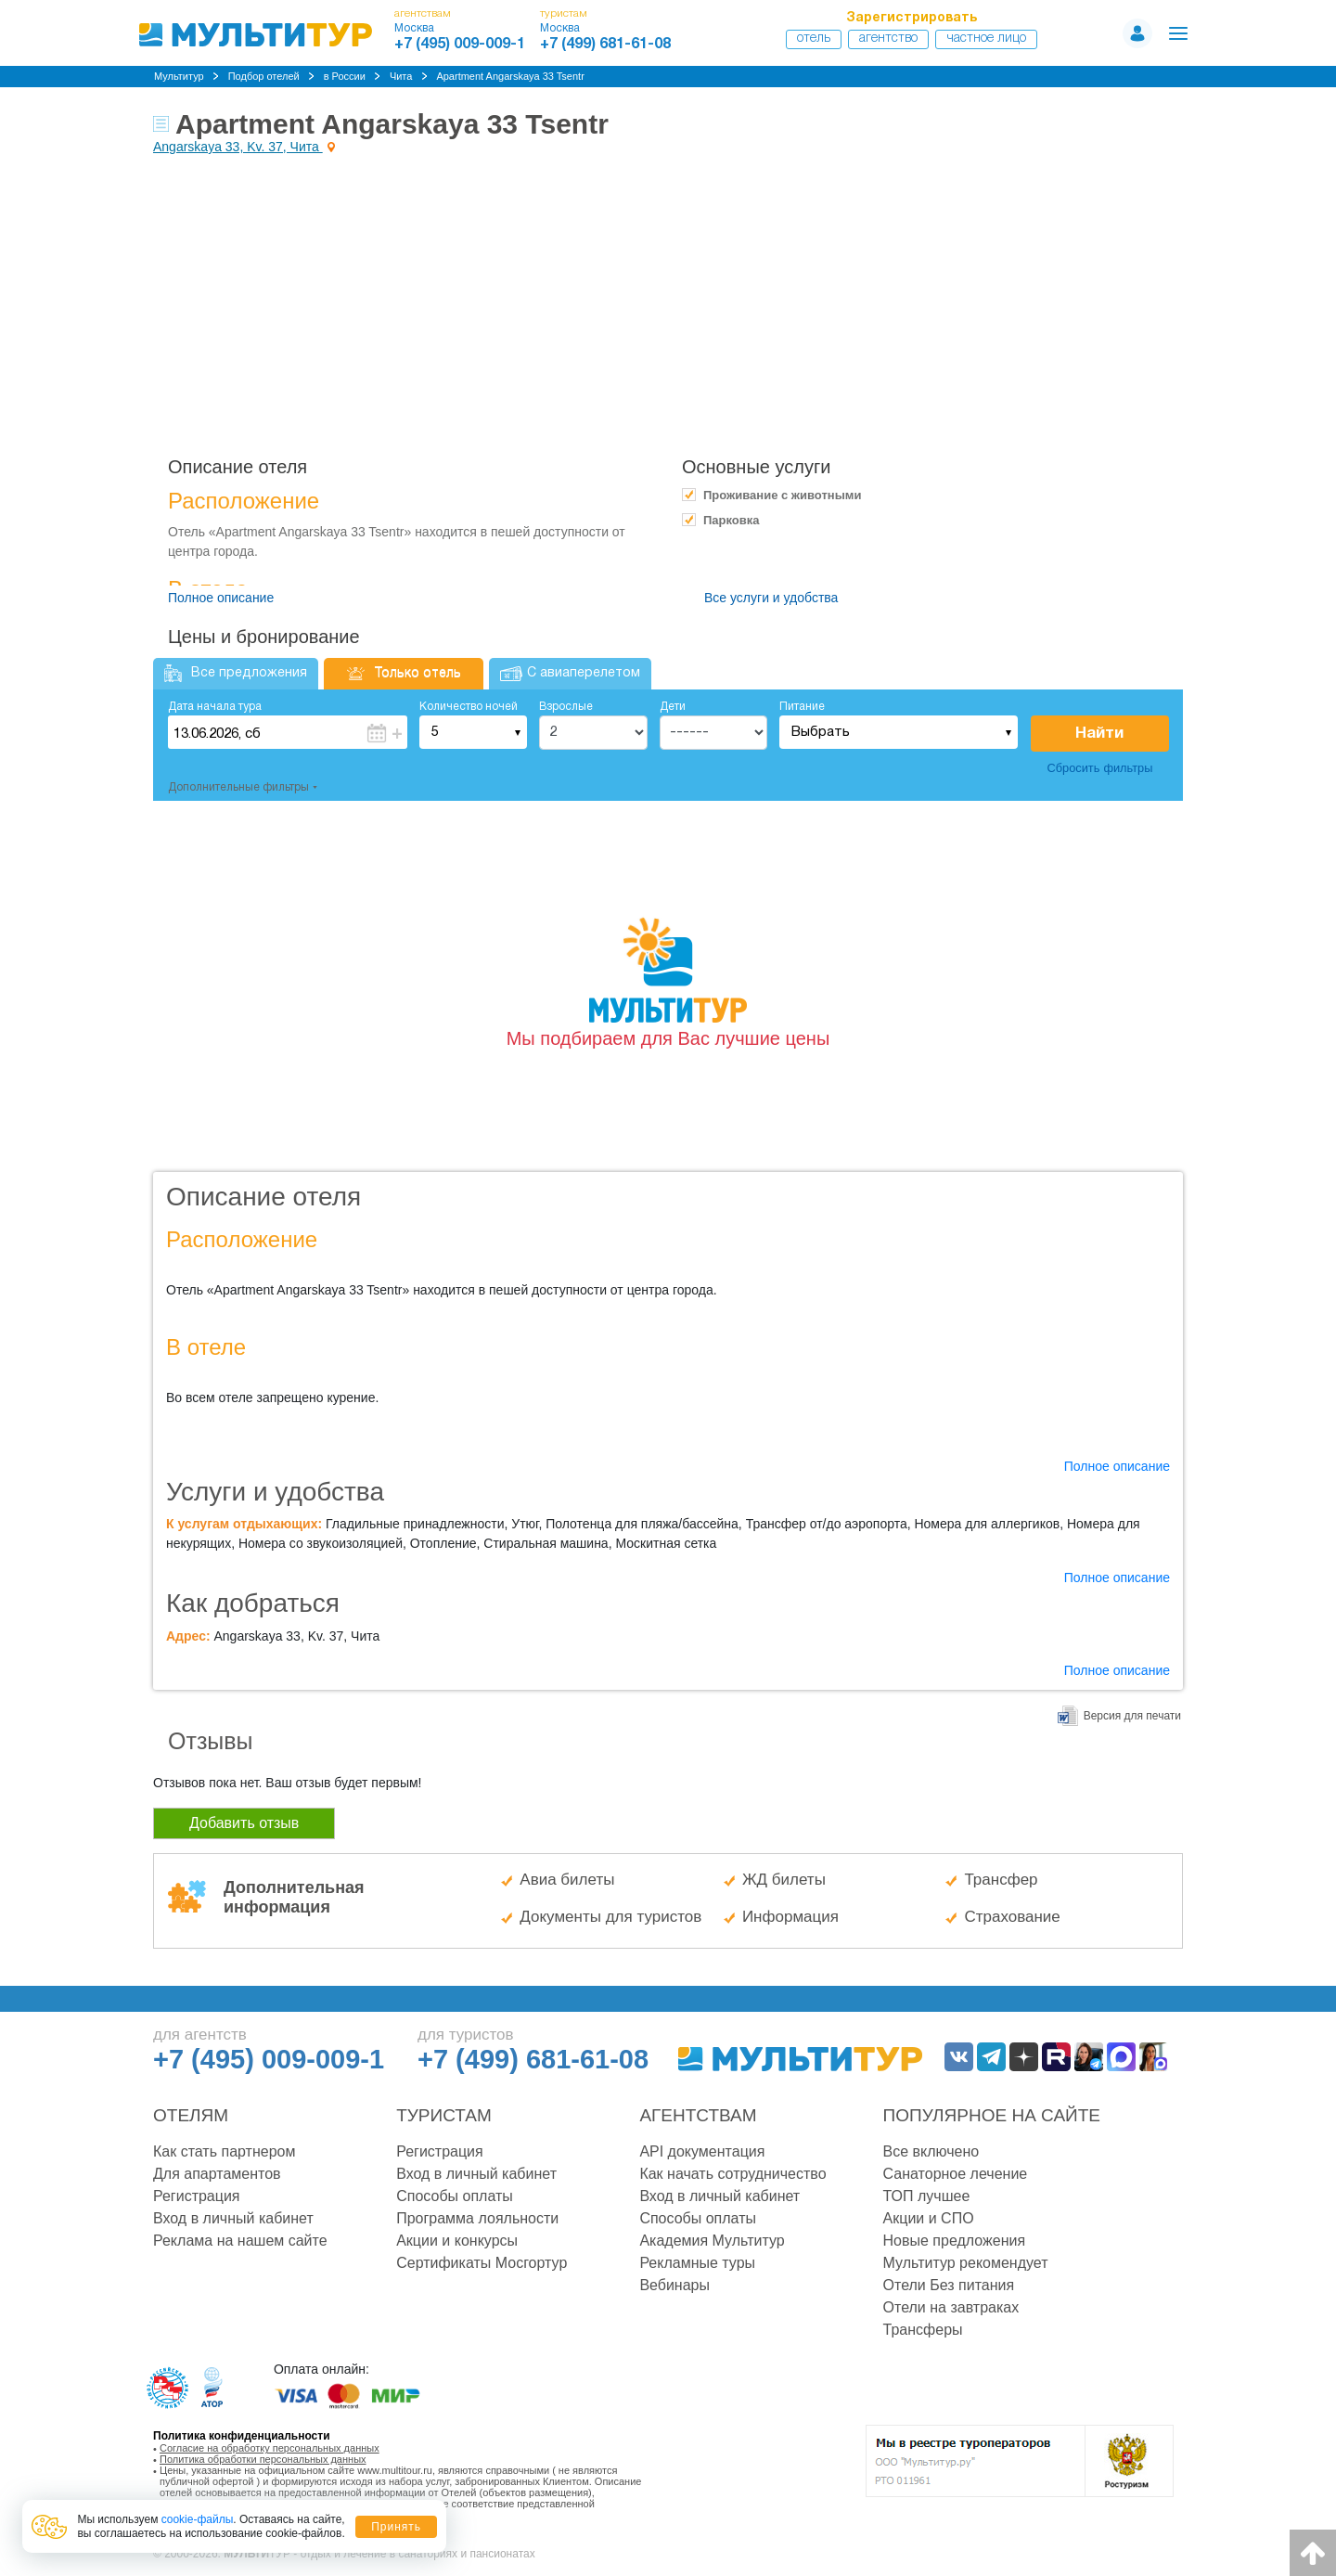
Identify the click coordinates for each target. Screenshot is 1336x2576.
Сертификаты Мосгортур (481, 2263)
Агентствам (697, 2115)
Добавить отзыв (244, 1823)
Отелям (190, 2115)
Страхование (1012, 1917)
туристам (563, 13)
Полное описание (221, 597)
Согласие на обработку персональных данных (269, 2448)
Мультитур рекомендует (965, 2263)
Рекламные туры (697, 2263)
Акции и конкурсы (457, 2240)
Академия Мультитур (711, 2240)
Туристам (444, 2115)
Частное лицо (986, 38)
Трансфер (1000, 1879)
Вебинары (674, 2285)
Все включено (931, 2151)
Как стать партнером (224, 2151)
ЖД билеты (784, 1879)
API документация (701, 2151)
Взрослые (566, 707)
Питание (802, 707)
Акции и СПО (928, 2218)
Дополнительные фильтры (238, 787)
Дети (673, 707)
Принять (396, 2526)
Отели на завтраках (951, 2307)
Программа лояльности (477, 2218)
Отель (813, 38)
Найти (1099, 734)
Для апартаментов (217, 2174)
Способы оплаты (454, 2196)
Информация (790, 1917)
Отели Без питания (949, 2285)
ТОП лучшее (926, 2196)
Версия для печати (1132, 1715)
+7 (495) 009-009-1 (459, 44)
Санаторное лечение (955, 2174)
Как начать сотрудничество (732, 2174)
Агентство (888, 38)
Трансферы (923, 2330)
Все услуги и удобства (771, 597)
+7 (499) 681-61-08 (605, 44)
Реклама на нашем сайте (240, 2240)
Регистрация (196, 2196)
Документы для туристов (610, 1917)
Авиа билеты (567, 1879)
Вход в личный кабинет (233, 2218)
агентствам (422, 13)
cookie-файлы (197, 2519)
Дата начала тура (215, 707)
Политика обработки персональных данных (263, 2459)
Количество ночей (468, 707)
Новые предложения (954, 2240)
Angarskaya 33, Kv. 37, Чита (238, 146)
